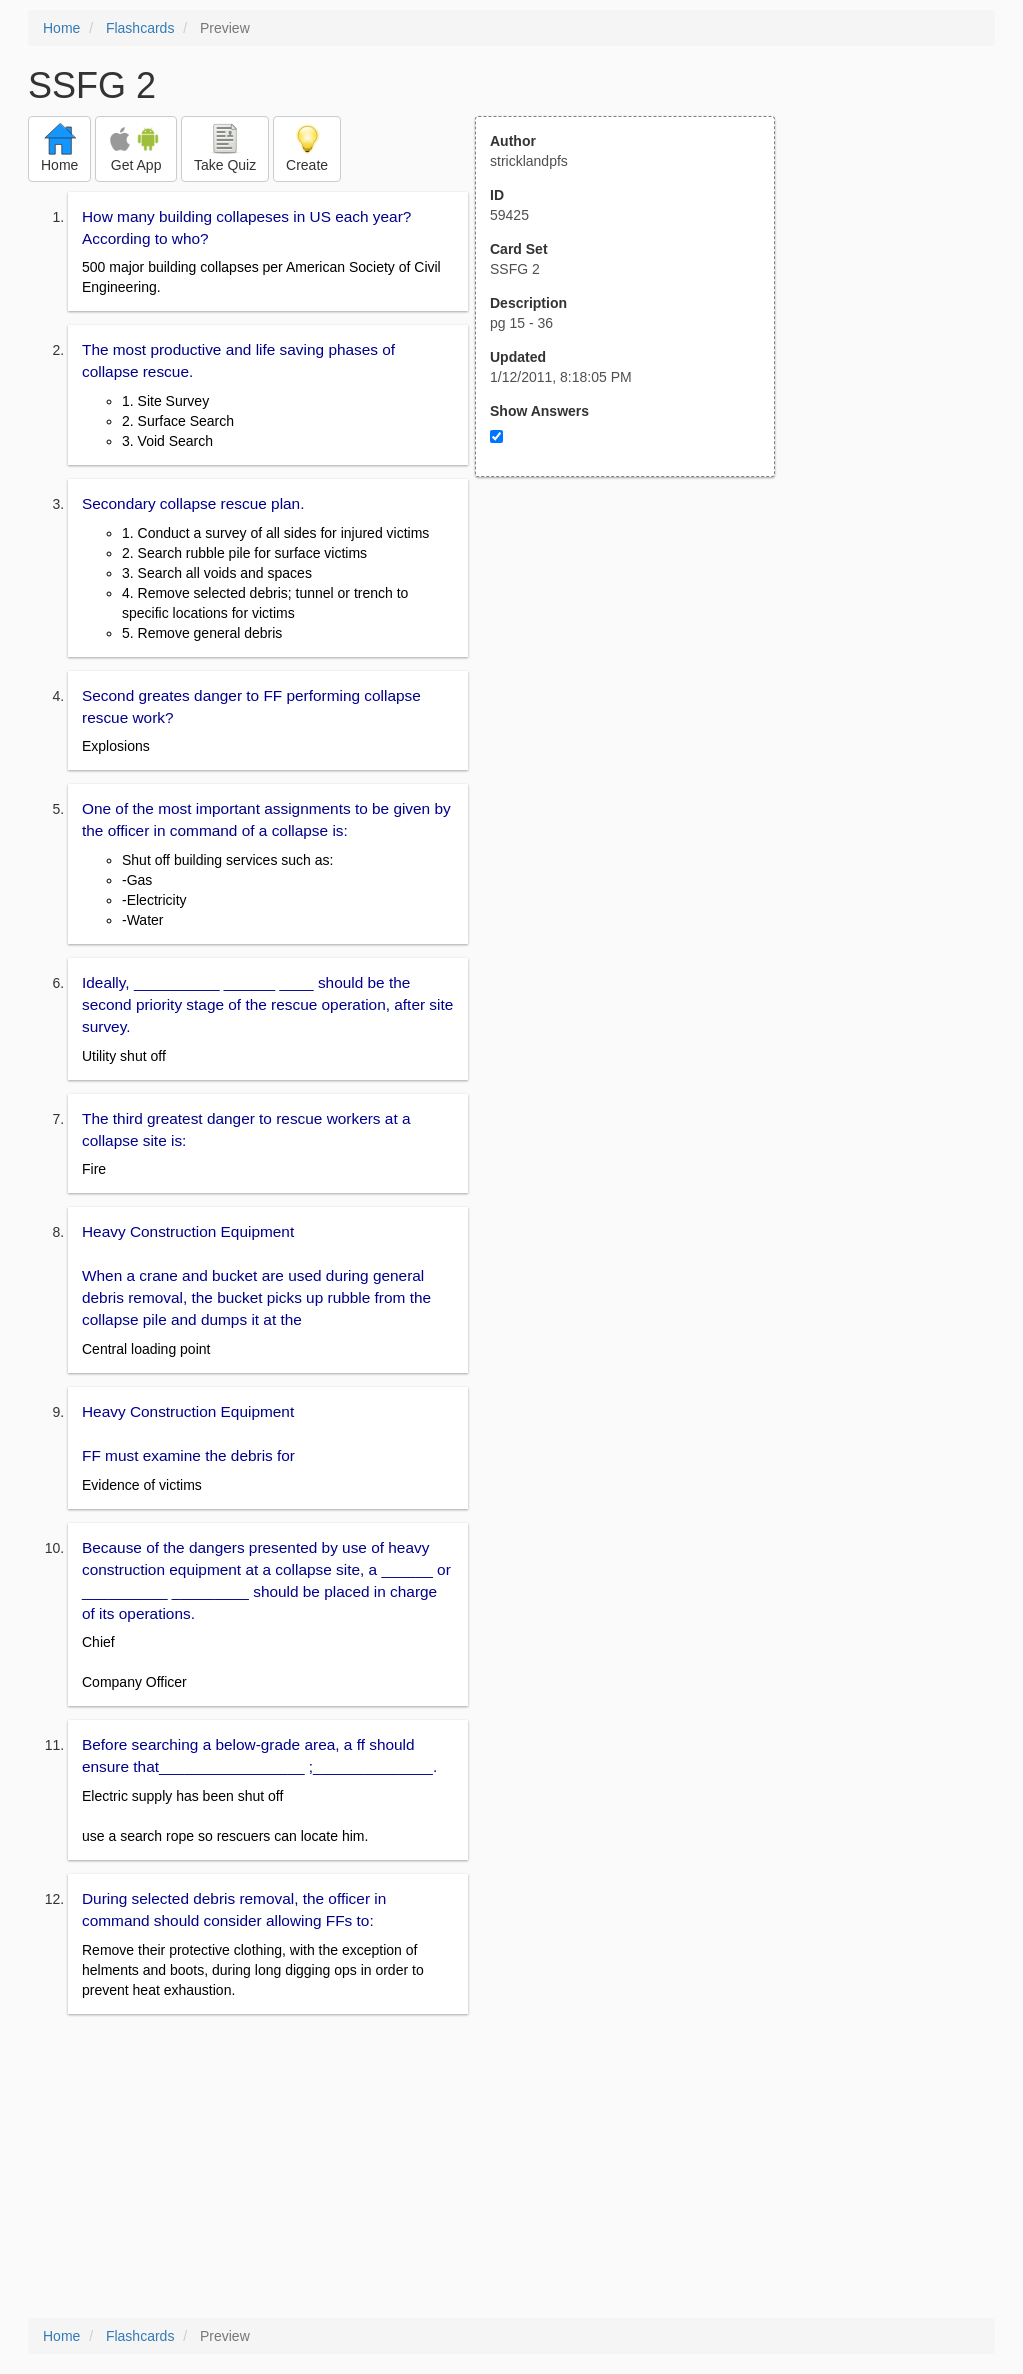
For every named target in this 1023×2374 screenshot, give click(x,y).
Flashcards (140, 28)
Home (61, 28)
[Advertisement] (636, 673)
